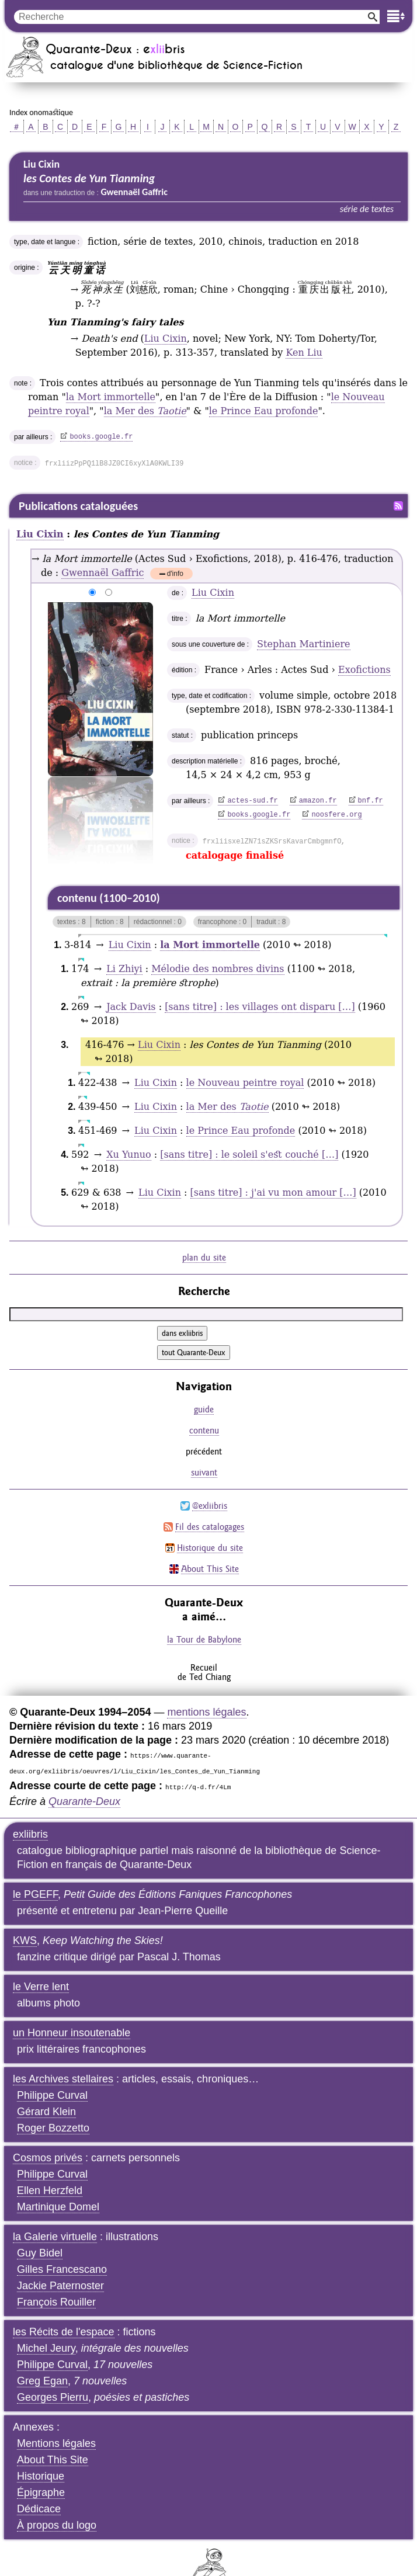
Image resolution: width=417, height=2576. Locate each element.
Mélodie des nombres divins (217, 968)
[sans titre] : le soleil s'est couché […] (249, 1154)
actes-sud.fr (252, 801)
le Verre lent (41, 1986)
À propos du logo (56, 2525)
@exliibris (209, 1506)
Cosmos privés (47, 2158)
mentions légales (206, 1712)
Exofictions (364, 669)
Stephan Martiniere (303, 644)
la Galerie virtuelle (55, 2236)
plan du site (204, 1257)
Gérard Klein (46, 2111)
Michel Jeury (46, 2348)
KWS (25, 1940)
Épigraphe (41, 2492)
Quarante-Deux (84, 1801)
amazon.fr (318, 801)
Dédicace (39, 2509)
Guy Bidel (39, 2253)
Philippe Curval (52, 2095)
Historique (40, 2476)
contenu (204, 1430)
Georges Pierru (52, 2397)
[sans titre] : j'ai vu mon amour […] (273, 1192)
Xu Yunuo (128, 1154)
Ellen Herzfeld (49, 2190)
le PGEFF (35, 1894)
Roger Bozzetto (53, 2128)
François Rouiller (56, 2302)
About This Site (210, 1569)
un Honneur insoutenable (71, 2033)
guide (204, 1409)
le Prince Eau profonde (263, 410)
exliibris (30, 1834)
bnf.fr (370, 801)
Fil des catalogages (209, 1527)
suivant (204, 1472)
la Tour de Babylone (204, 1639)
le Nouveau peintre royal (245, 1082)
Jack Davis (130, 1006)
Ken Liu (304, 352)
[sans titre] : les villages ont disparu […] (260, 1006)
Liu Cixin (165, 338)
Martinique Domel (58, 2207)
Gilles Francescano (62, 2269)
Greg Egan (42, 2381)
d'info (175, 574)
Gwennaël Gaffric (102, 572)
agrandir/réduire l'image (41, 593)
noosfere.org (336, 815)
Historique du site (210, 1548)
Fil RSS (398, 506)
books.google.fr (101, 437)
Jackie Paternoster (60, 2286)
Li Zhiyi (124, 968)
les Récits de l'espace (63, 2332)
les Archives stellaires (63, 2079)
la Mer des (145, 410)
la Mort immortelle (110, 396)
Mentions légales (56, 2443)
